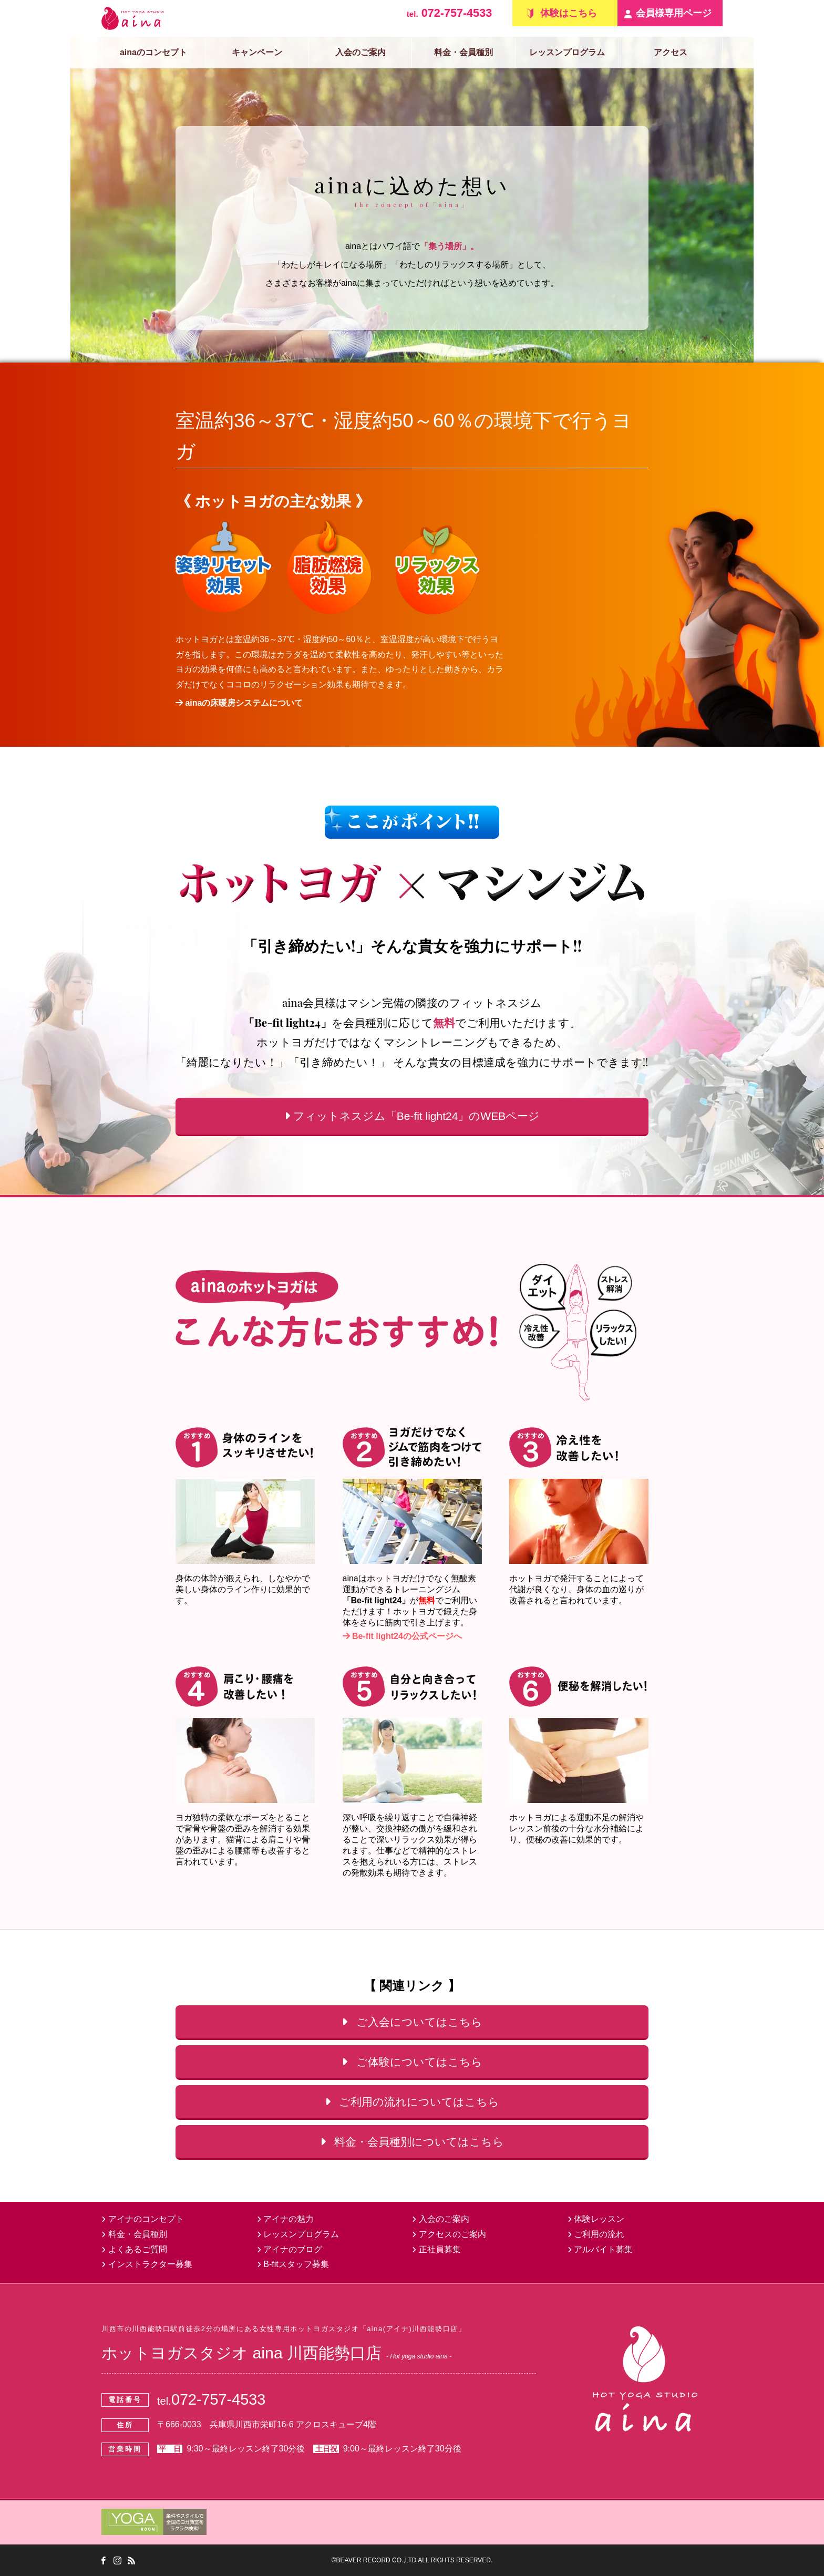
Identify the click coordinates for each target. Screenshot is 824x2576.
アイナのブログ (290, 2249)
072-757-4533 (449, 12)
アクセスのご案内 (449, 2234)
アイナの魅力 (285, 2218)
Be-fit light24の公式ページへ (402, 1636)
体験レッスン (596, 2218)
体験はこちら (568, 13)
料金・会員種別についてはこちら (412, 2142)
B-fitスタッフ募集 (293, 2264)
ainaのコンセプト (153, 52)
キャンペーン (257, 52)
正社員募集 (436, 2249)
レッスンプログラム (567, 52)
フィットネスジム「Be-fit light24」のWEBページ (412, 1116)
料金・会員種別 (463, 52)
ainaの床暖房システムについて (239, 702)
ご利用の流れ (596, 2234)
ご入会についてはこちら (412, 2022)
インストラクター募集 (146, 2264)
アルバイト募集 (600, 2249)
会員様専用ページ (674, 13)
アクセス (670, 52)
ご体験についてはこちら (412, 2062)
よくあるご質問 (134, 2249)
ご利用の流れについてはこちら (412, 2102)
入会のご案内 (360, 52)
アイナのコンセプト (142, 2218)
